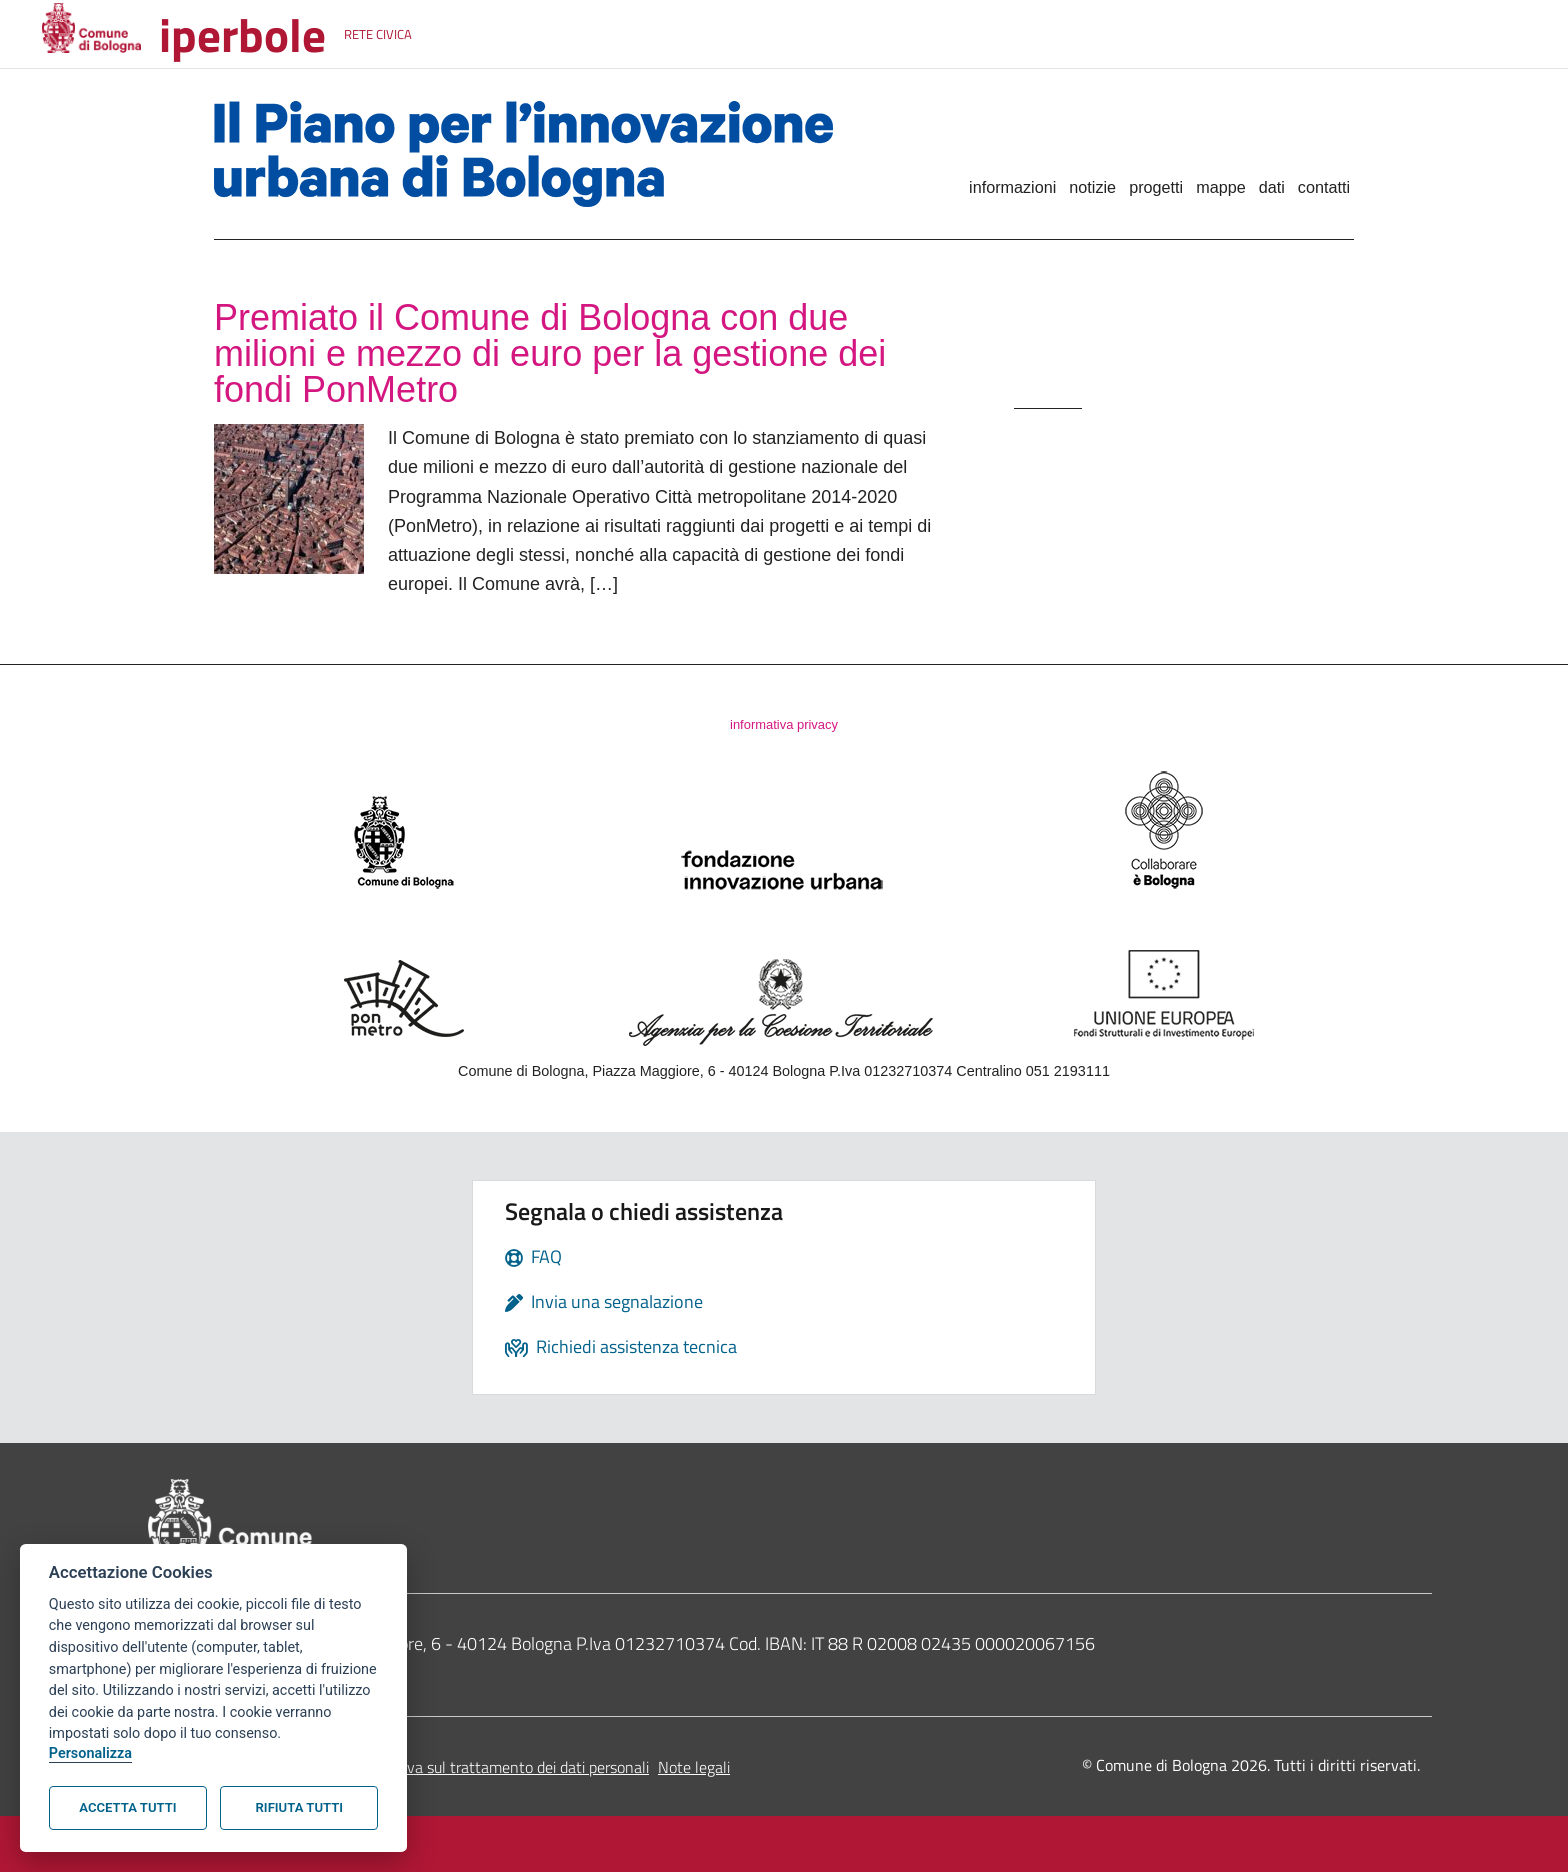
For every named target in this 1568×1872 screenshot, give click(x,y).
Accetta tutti (127, 1807)
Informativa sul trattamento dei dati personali (497, 1767)
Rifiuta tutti (299, 1807)
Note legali (694, 1767)
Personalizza (90, 1753)
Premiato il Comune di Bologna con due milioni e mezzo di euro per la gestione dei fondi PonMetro (550, 353)
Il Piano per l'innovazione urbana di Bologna (556, 154)
